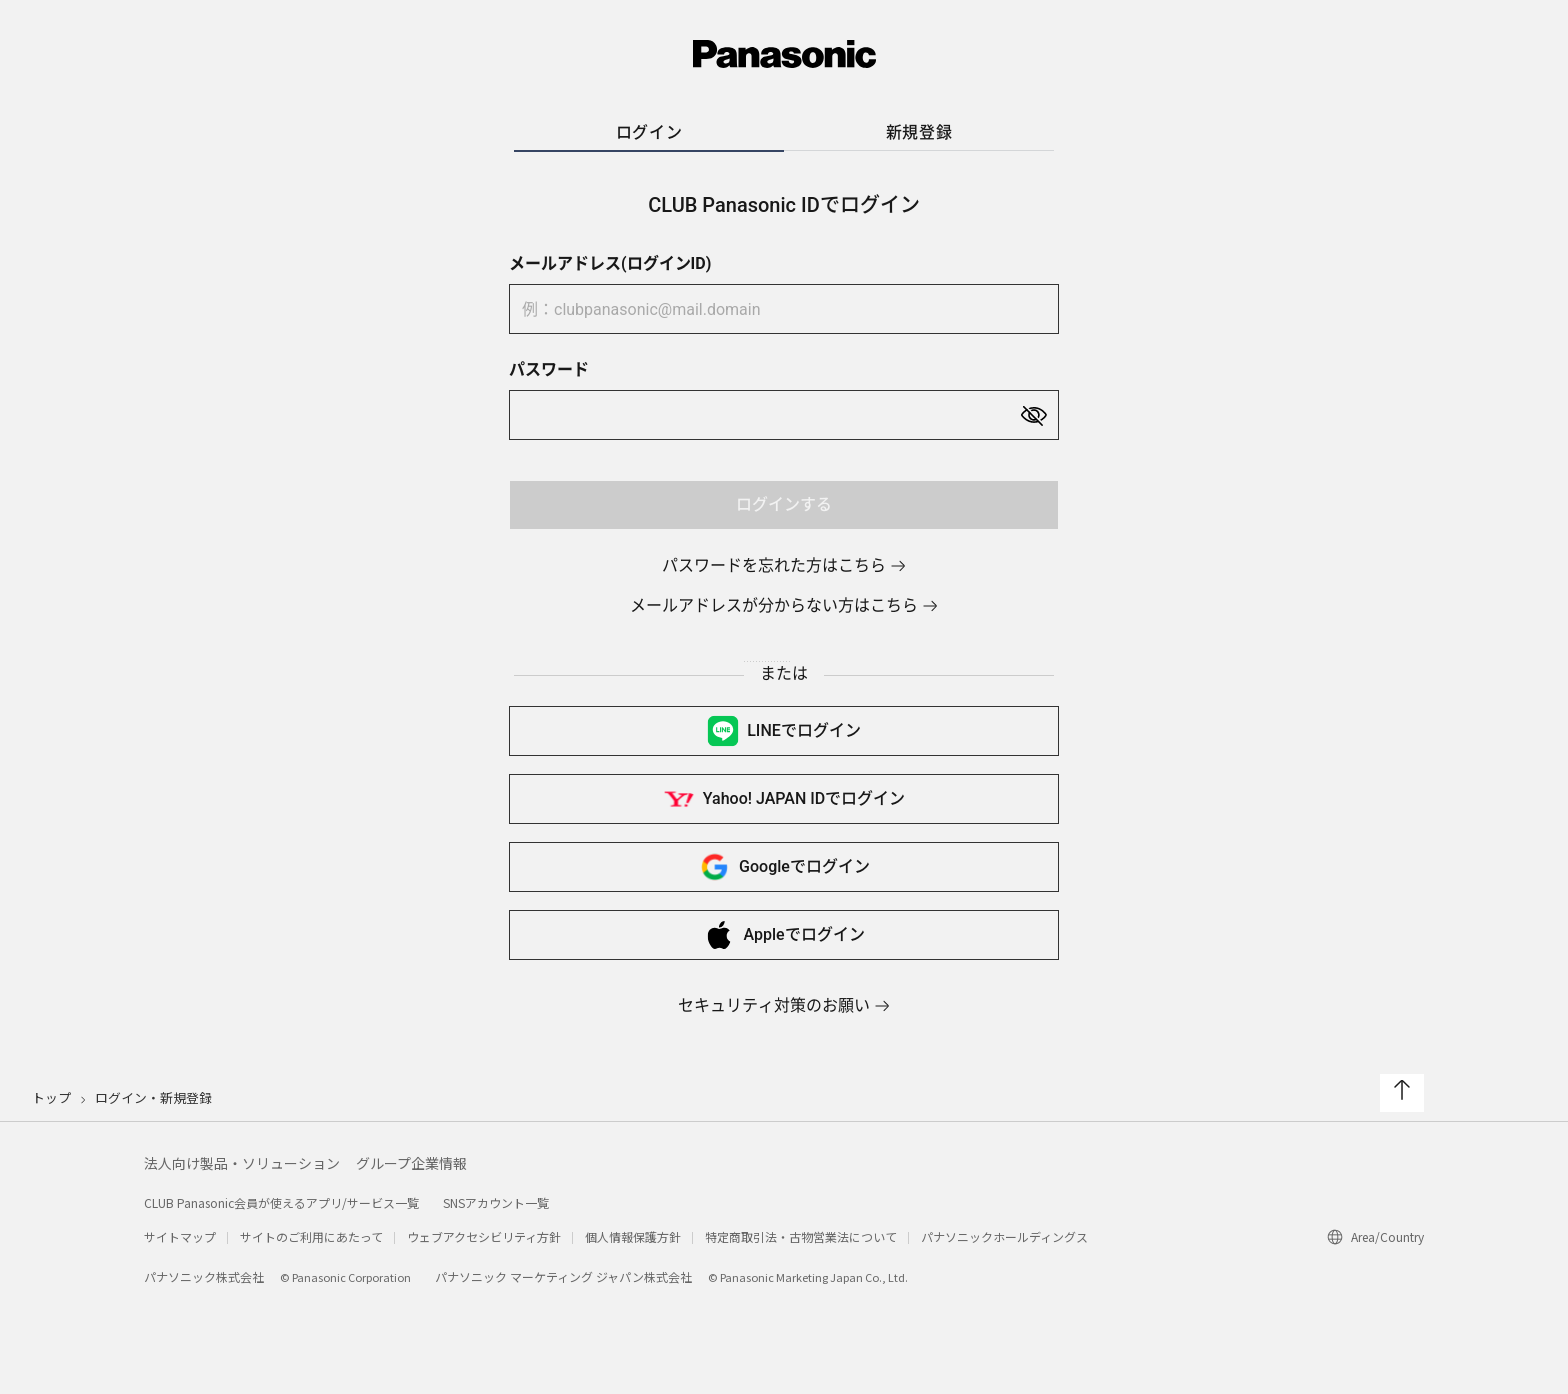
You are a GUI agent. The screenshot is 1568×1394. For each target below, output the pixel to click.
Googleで (784, 867)
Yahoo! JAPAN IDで (784, 799)
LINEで (784, 731)
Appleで (783, 935)
